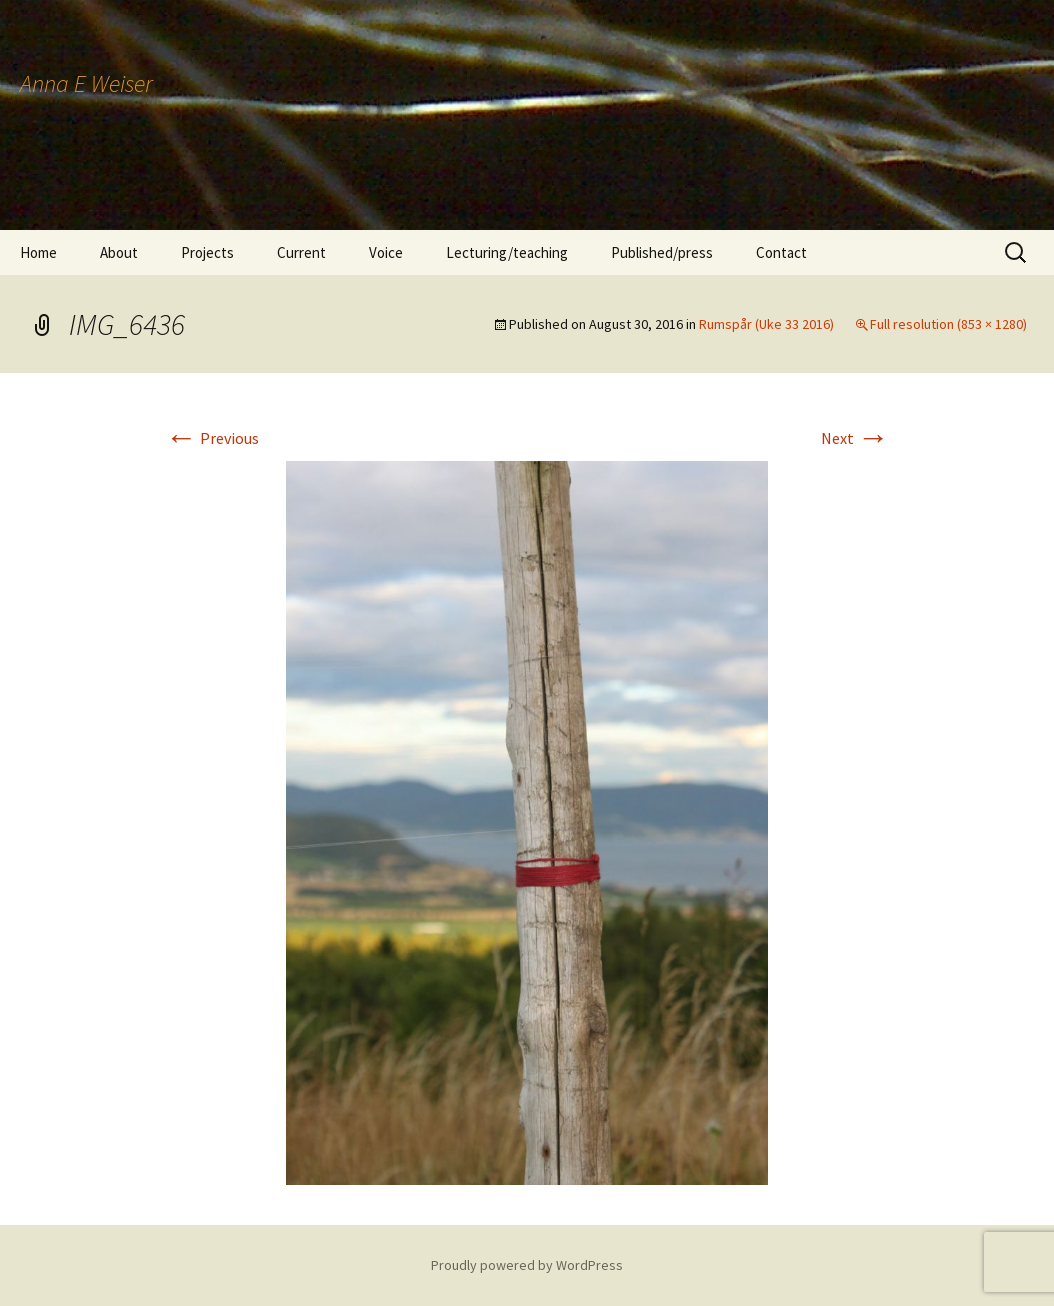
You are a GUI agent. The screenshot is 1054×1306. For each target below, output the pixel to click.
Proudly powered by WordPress (527, 1265)
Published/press (662, 252)
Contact (781, 252)
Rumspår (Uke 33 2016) (766, 324)
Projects (207, 252)
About (119, 252)
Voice (386, 252)
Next (855, 438)
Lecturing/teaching (507, 252)
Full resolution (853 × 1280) (948, 324)
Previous (212, 438)
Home (38, 252)
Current (301, 252)
